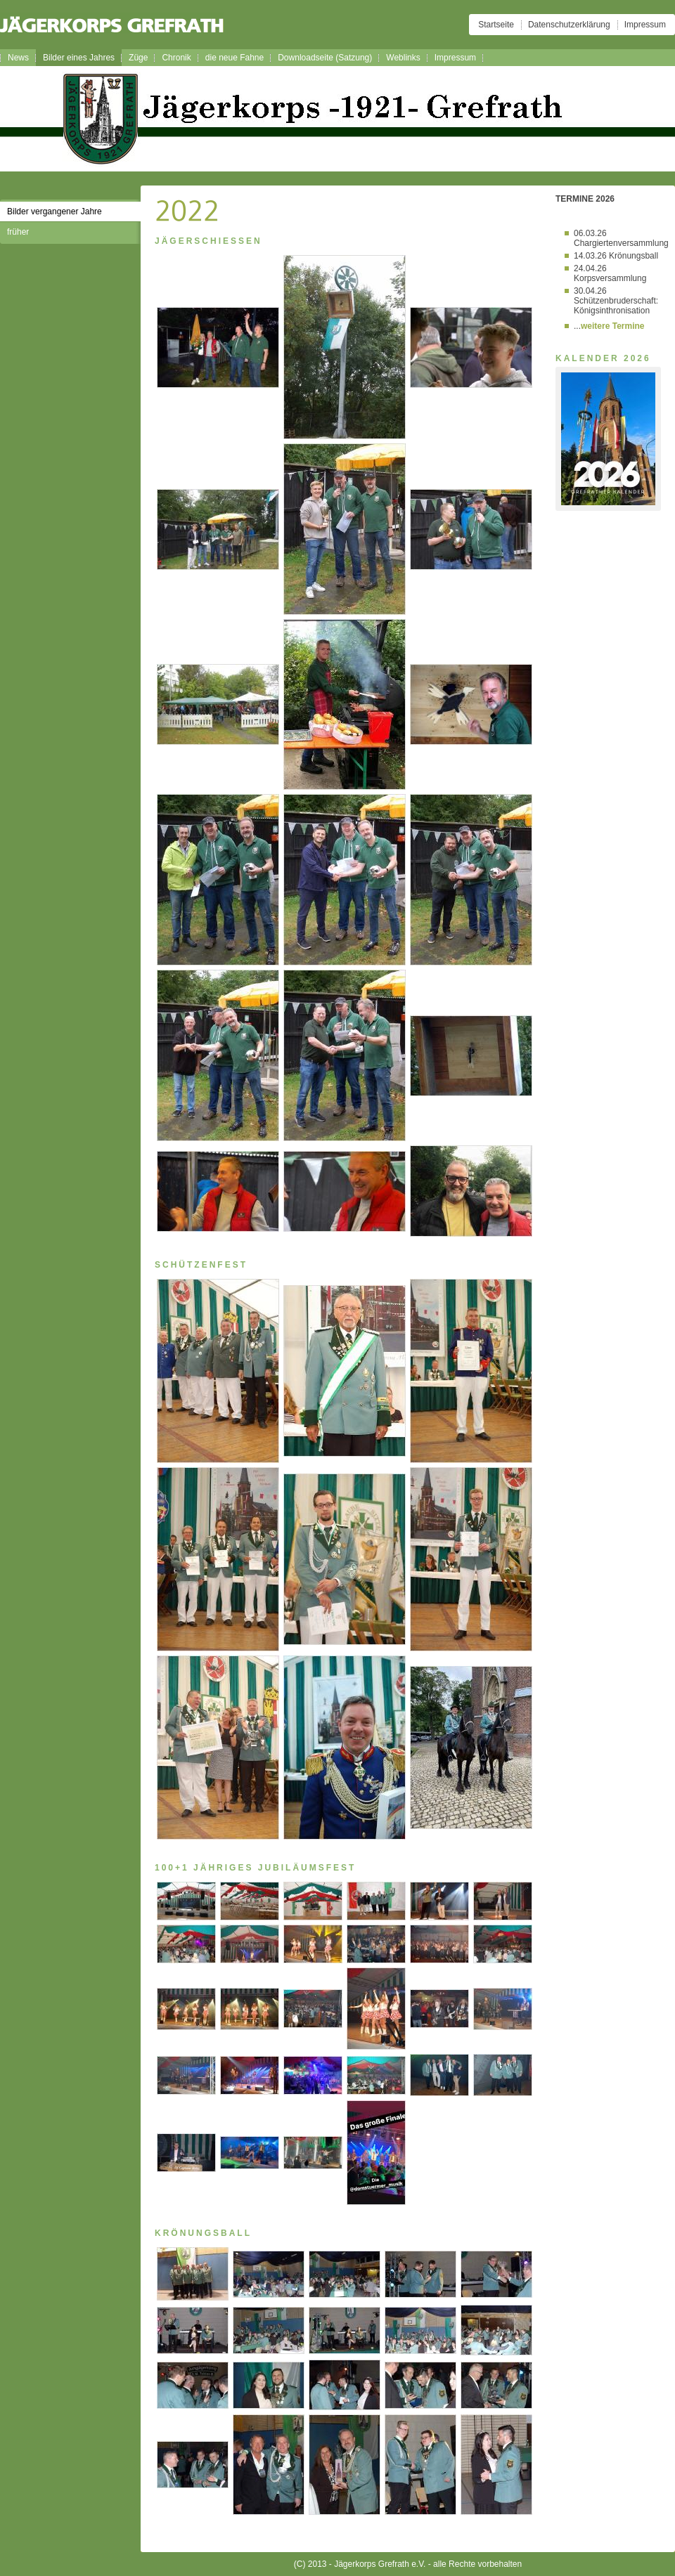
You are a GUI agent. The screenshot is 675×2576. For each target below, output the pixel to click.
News (18, 58)
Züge (138, 58)
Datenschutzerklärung (569, 25)
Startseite (496, 25)
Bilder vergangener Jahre (54, 211)
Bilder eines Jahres (79, 58)
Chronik (176, 58)
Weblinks (403, 58)
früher (18, 232)
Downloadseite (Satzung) (325, 58)
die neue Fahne (234, 58)
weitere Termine (612, 326)
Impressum (645, 25)
